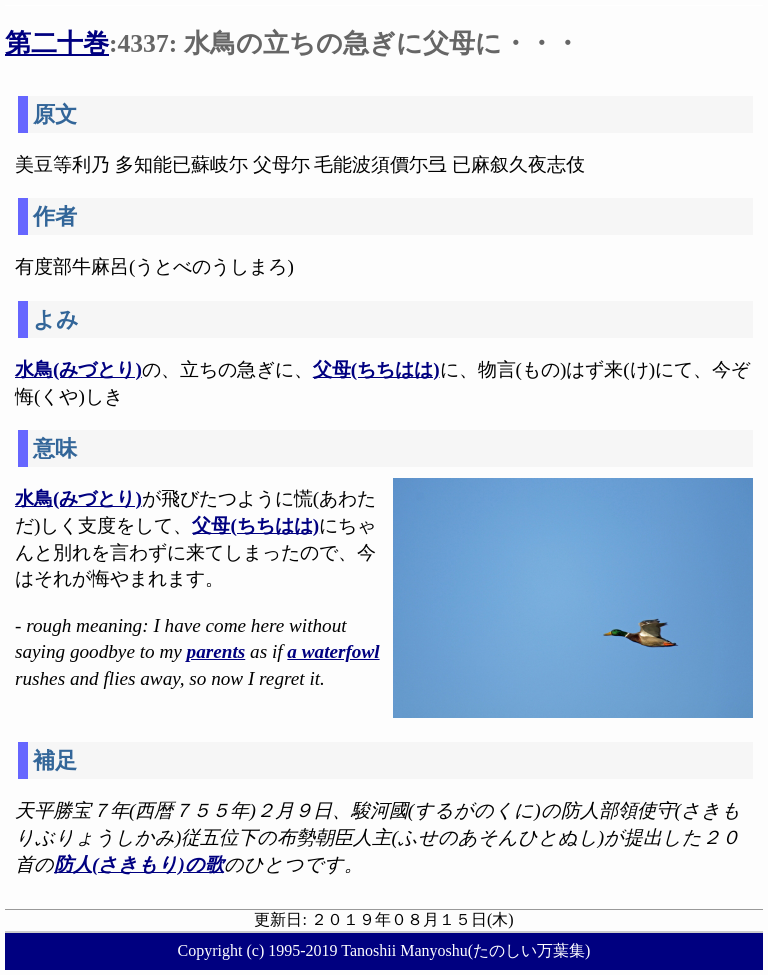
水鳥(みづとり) (78, 369)
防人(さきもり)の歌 (139, 864)
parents (216, 651)
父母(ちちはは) (376, 369)
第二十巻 (57, 43)
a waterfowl (333, 651)
